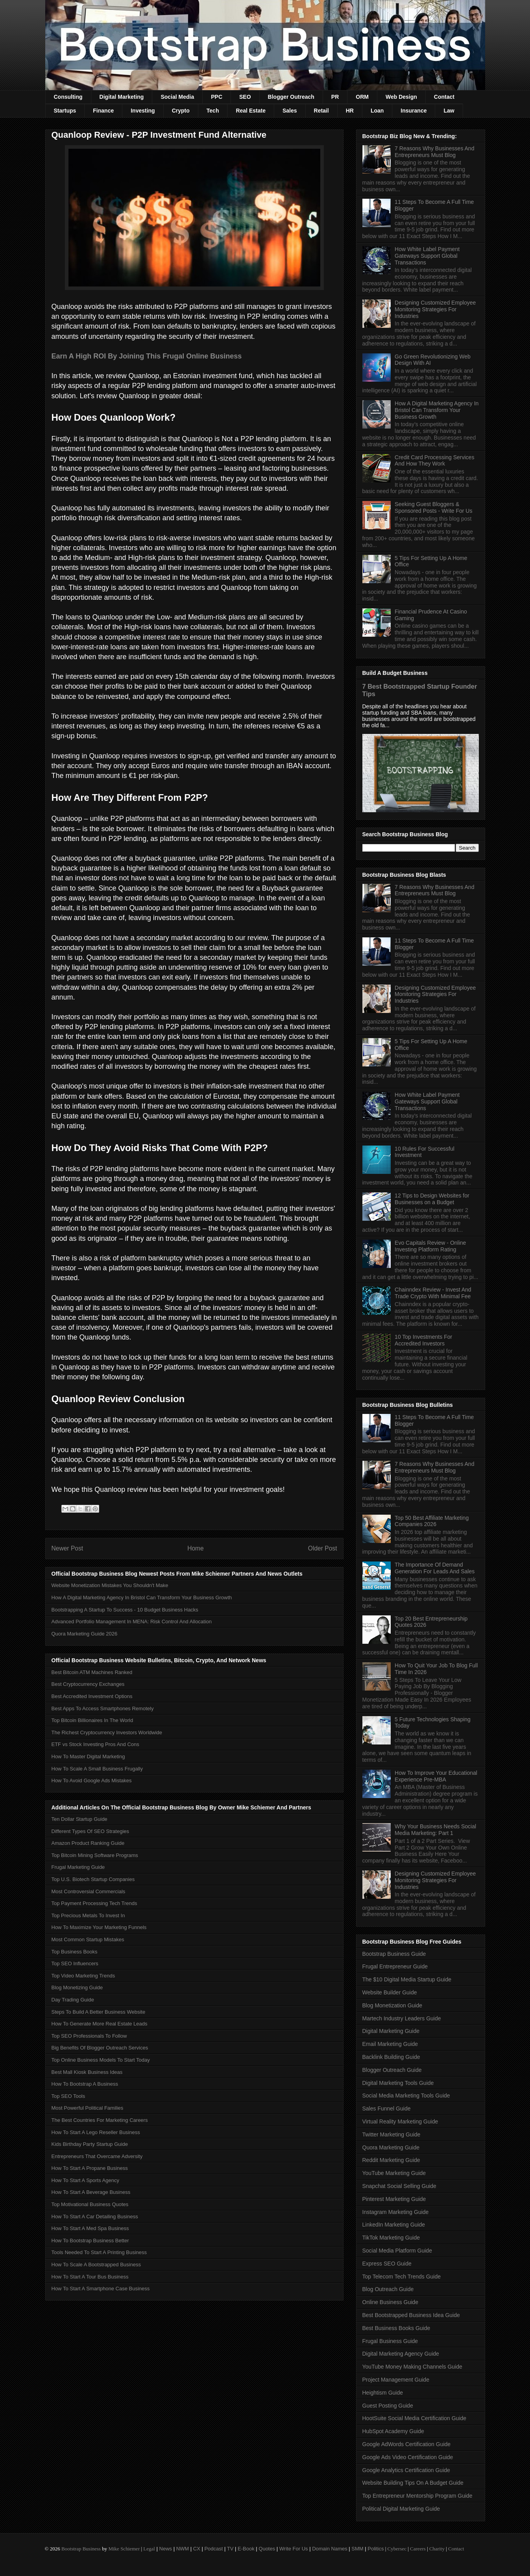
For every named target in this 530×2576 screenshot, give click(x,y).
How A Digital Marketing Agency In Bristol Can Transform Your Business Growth (142, 1597)
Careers (418, 2549)
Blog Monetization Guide (392, 2005)
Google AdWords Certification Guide (406, 2444)
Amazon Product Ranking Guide (88, 1843)
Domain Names (329, 2549)
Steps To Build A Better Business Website (99, 2012)
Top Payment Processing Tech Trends (94, 1903)
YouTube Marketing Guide (394, 2173)
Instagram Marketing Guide (395, 2212)
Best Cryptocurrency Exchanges (88, 1684)
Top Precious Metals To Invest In (88, 1915)
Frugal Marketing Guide (78, 1867)
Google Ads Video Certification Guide (407, 2457)
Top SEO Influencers (75, 1963)
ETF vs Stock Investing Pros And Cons (95, 1744)
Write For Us (293, 2549)
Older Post (322, 1548)
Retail (321, 110)
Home (195, 1548)
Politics (375, 2549)
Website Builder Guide (389, 1992)
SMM (357, 2549)
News (165, 2549)
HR (350, 110)
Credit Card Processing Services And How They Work (434, 460)
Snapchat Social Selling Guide (399, 2186)
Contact (444, 97)
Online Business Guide (390, 2302)
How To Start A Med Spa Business (90, 2228)
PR (335, 97)
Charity (437, 2549)
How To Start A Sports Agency (85, 2180)
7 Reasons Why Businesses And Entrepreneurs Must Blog (434, 151)
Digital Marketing (122, 97)
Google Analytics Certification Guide (406, 2470)
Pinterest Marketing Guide (394, 2199)
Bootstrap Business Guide (394, 1954)
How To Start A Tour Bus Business (90, 2277)
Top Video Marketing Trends (83, 1976)
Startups (65, 110)
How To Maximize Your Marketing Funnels (99, 1927)
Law (448, 110)
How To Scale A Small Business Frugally (97, 1769)
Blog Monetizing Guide (77, 1987)
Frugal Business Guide (390, 2341)
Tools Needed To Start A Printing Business (99, 2252)
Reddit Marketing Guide (391, 2160)
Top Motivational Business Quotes (90, 2204)
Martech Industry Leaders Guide (401, 2018)
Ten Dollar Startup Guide (79, 1819)
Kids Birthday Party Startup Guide (90, 2144)
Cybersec (397, 2549)
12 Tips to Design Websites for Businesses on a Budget (432, 1198)
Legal (149, 2549)
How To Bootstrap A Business (85, 2084)
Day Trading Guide (73, 2000)
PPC (216, 97)
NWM (182, 2549)
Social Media (177, 97)
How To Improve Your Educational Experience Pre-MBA (436, 1776)
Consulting (68, 97)
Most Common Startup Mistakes (88, 1939)
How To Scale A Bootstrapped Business (96, 2264)
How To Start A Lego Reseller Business (96, 2132)
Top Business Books (75, 1952)
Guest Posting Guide (387, 2405)
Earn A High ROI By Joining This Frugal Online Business (147, 356)
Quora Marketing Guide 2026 (85, 1634)
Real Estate (250, 110)
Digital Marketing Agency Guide (400, 2354)
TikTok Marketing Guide (391, 2237)
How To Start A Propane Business (90, 2168)
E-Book (246, 2549)
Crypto (181, 110)
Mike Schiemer (124, 2549)
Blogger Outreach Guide (392, 2070)
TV (230, 2549)
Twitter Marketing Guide (391, 2134)
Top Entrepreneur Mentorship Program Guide (417, 2496)
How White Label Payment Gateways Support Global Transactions (427, 256)
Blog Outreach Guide (388, 2289)
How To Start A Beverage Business (91, 2192)
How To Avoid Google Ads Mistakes (92, 1780)
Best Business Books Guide (396, 2328)
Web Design (401, 97)
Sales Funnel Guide (386, 2108)
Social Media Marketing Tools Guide (406, 2095)
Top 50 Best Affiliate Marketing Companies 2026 (432, 1521)
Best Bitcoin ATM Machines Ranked (92, 1672)
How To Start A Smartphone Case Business (101, 2288)
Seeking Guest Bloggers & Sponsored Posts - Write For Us (433, 507)
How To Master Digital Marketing (88, 1756)
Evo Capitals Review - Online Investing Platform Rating (430, 1246)
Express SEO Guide (387, 2263)
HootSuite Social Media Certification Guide (414, 2418)
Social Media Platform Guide (397, 2250)
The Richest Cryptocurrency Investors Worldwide (107, 1732)
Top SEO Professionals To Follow (89, 2036)
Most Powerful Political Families (88, 2108)
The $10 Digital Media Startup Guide (406, 1979)
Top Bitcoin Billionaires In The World (92, 1720)
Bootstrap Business (81, 2549)
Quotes (267, 2549)
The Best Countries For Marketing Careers (100, 2120)
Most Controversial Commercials (89, 1891)
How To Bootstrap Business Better (90, 2240)
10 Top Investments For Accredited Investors (423, 1340)
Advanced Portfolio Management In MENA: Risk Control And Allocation (132, 1621)
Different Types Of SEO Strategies (90, 1831)
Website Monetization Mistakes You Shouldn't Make (110, 1585)
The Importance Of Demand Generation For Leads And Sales (435, 1567)
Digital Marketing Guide (391, 2031)
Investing (143, 110)
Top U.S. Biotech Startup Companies (93, 1879)
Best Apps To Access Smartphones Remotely (103, 1708)
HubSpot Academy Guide (393, 2431)
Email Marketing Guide (390, 2044)
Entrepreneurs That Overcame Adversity (97, 2156)
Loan (377, 110)
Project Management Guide (395, 2379)
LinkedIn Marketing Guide (393, 2224)
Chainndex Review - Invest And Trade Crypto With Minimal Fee (433, 1292)
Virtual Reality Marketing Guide (400, 2121)
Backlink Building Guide (391, 2057)
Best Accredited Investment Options (92, 1696)
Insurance (414, 110)
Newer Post (67, 1548)
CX (196, 2549)
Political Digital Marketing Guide (401, 2509)
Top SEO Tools (68, 2096)
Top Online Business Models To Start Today (101, 2060)
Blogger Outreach (291, 97)
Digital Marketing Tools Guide (398, 2083)
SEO (245, 97)
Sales (290, 110)
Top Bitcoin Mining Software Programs (95, 1855)
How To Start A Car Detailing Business (95, 2216)
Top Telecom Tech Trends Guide (401, 2276)
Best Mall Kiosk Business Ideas (87, 2072)
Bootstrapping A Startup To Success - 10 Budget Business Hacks (125, 1610)
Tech (213, 110)
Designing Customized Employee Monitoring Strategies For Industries (435, 309)
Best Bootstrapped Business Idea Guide (411, 2315)
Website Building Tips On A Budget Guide (413, 2483)
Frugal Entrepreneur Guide (395, 1966)
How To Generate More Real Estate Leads (100, 2024)
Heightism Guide (382, 2392)
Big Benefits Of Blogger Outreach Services (100, 2048)
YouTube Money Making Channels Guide (412, 2366)
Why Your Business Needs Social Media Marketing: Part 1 (435, 1829)
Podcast (213, 2549)
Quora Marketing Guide (391, 2147)
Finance (103, 110)
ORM (362, 97)
